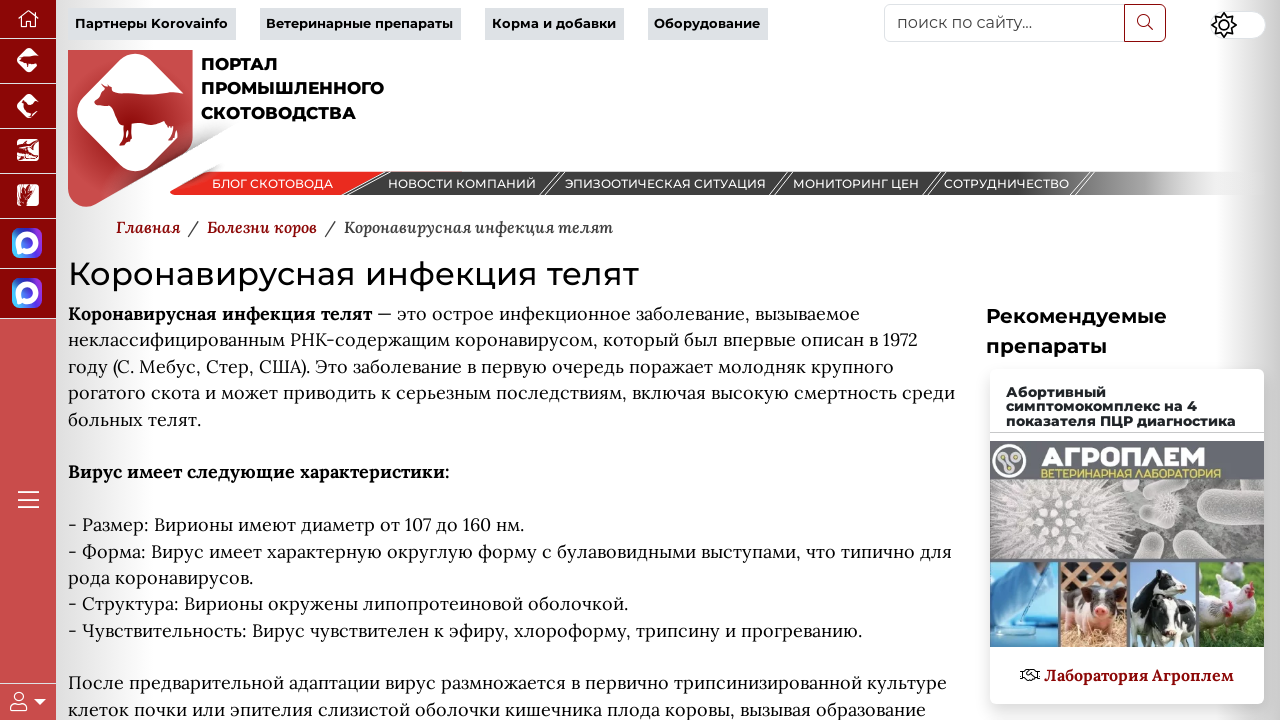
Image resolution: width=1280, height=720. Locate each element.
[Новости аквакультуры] (28, 151)
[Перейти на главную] (28, 19)
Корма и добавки (554, 23)
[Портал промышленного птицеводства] (28, 106)
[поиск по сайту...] (1004, 23)
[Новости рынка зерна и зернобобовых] (28, 196)
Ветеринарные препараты (359, 23)
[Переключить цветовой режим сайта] (1238, 25)
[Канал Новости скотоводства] (28, 244)
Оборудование (707, 23)
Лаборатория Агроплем (1139, 675)
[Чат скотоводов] (28, 294)
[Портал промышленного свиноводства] (28, 61)
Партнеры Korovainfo (151, 23)
